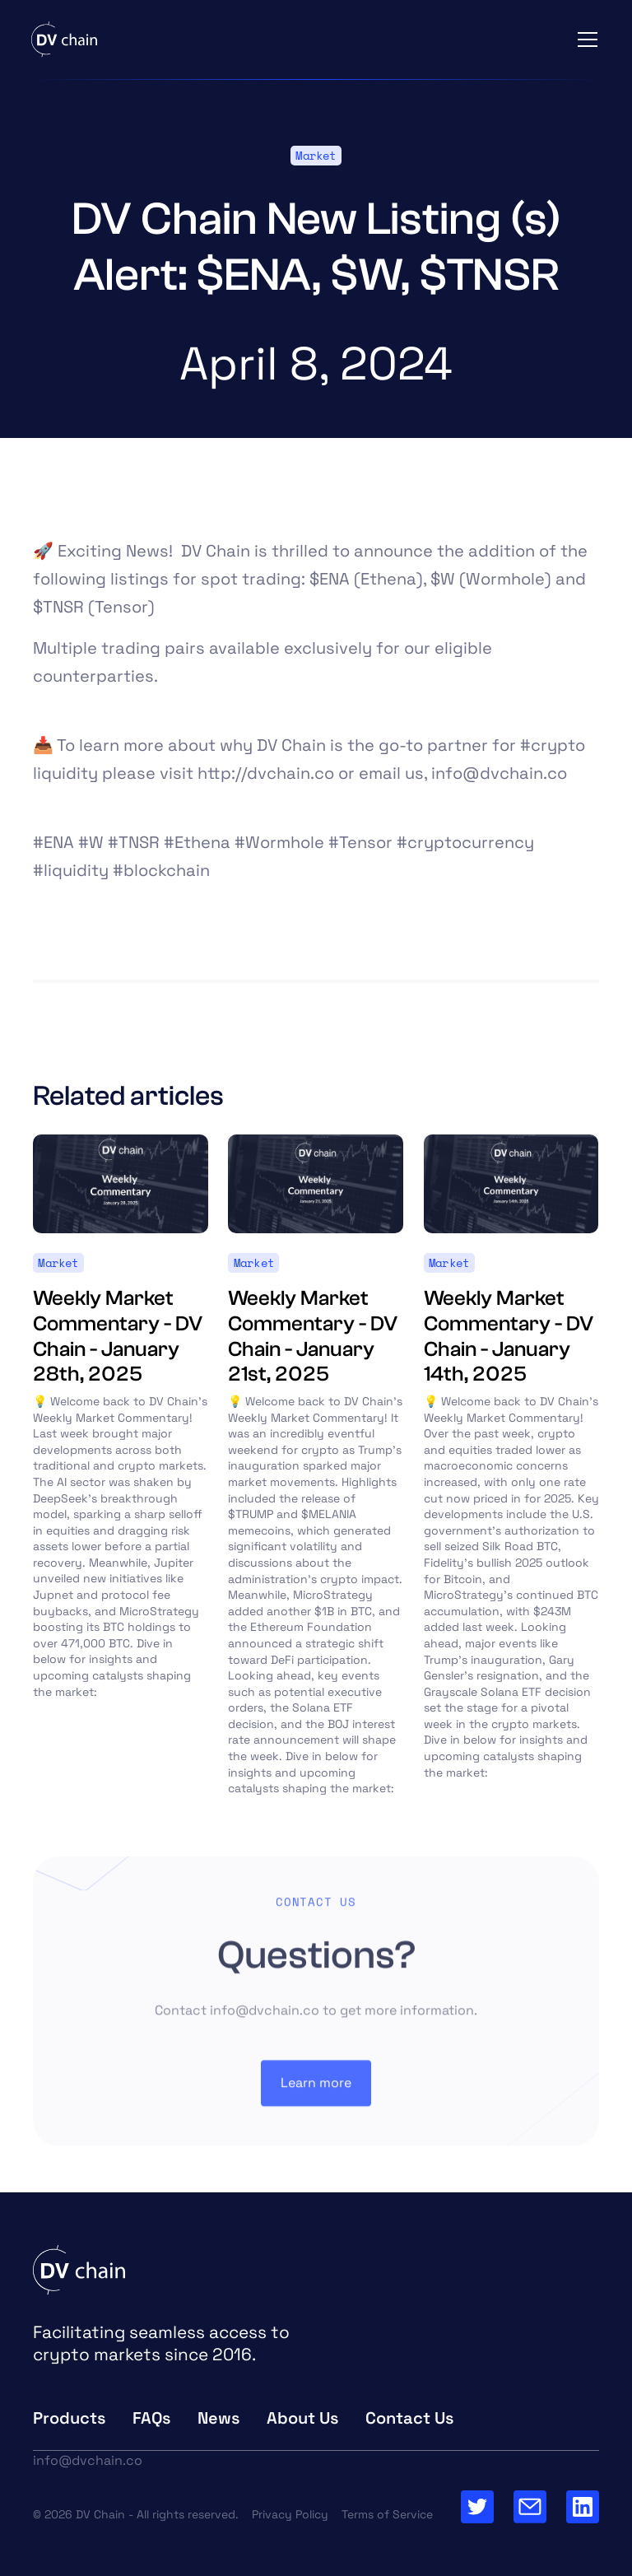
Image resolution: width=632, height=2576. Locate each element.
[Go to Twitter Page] (477, 2506)
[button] (584, 39)
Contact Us (409, 2418)
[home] (64, 39)
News (219, 2418)
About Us (303, 2418)
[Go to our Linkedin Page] (582, 2506)
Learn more (316, 2091)
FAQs (151, 2418)
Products (69, 2418)
